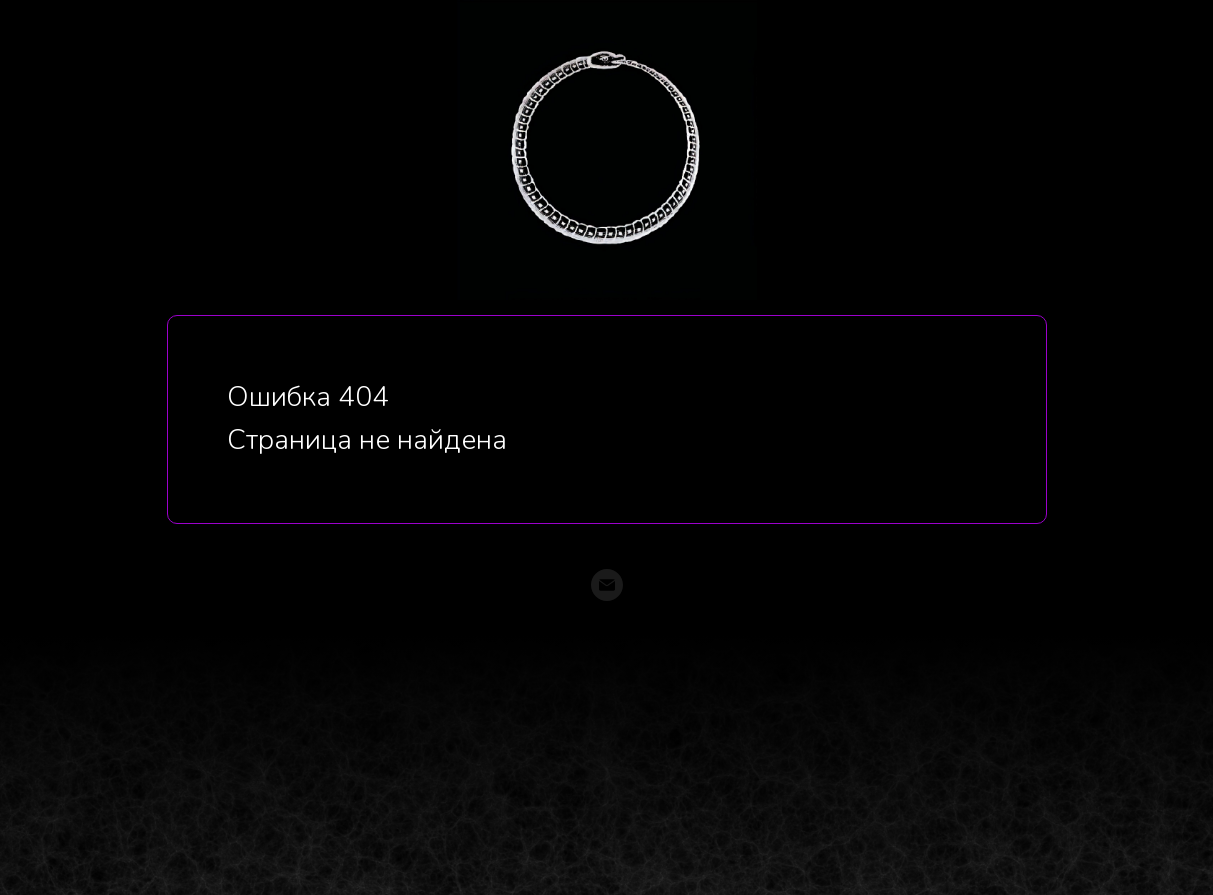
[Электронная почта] (607, 585)
